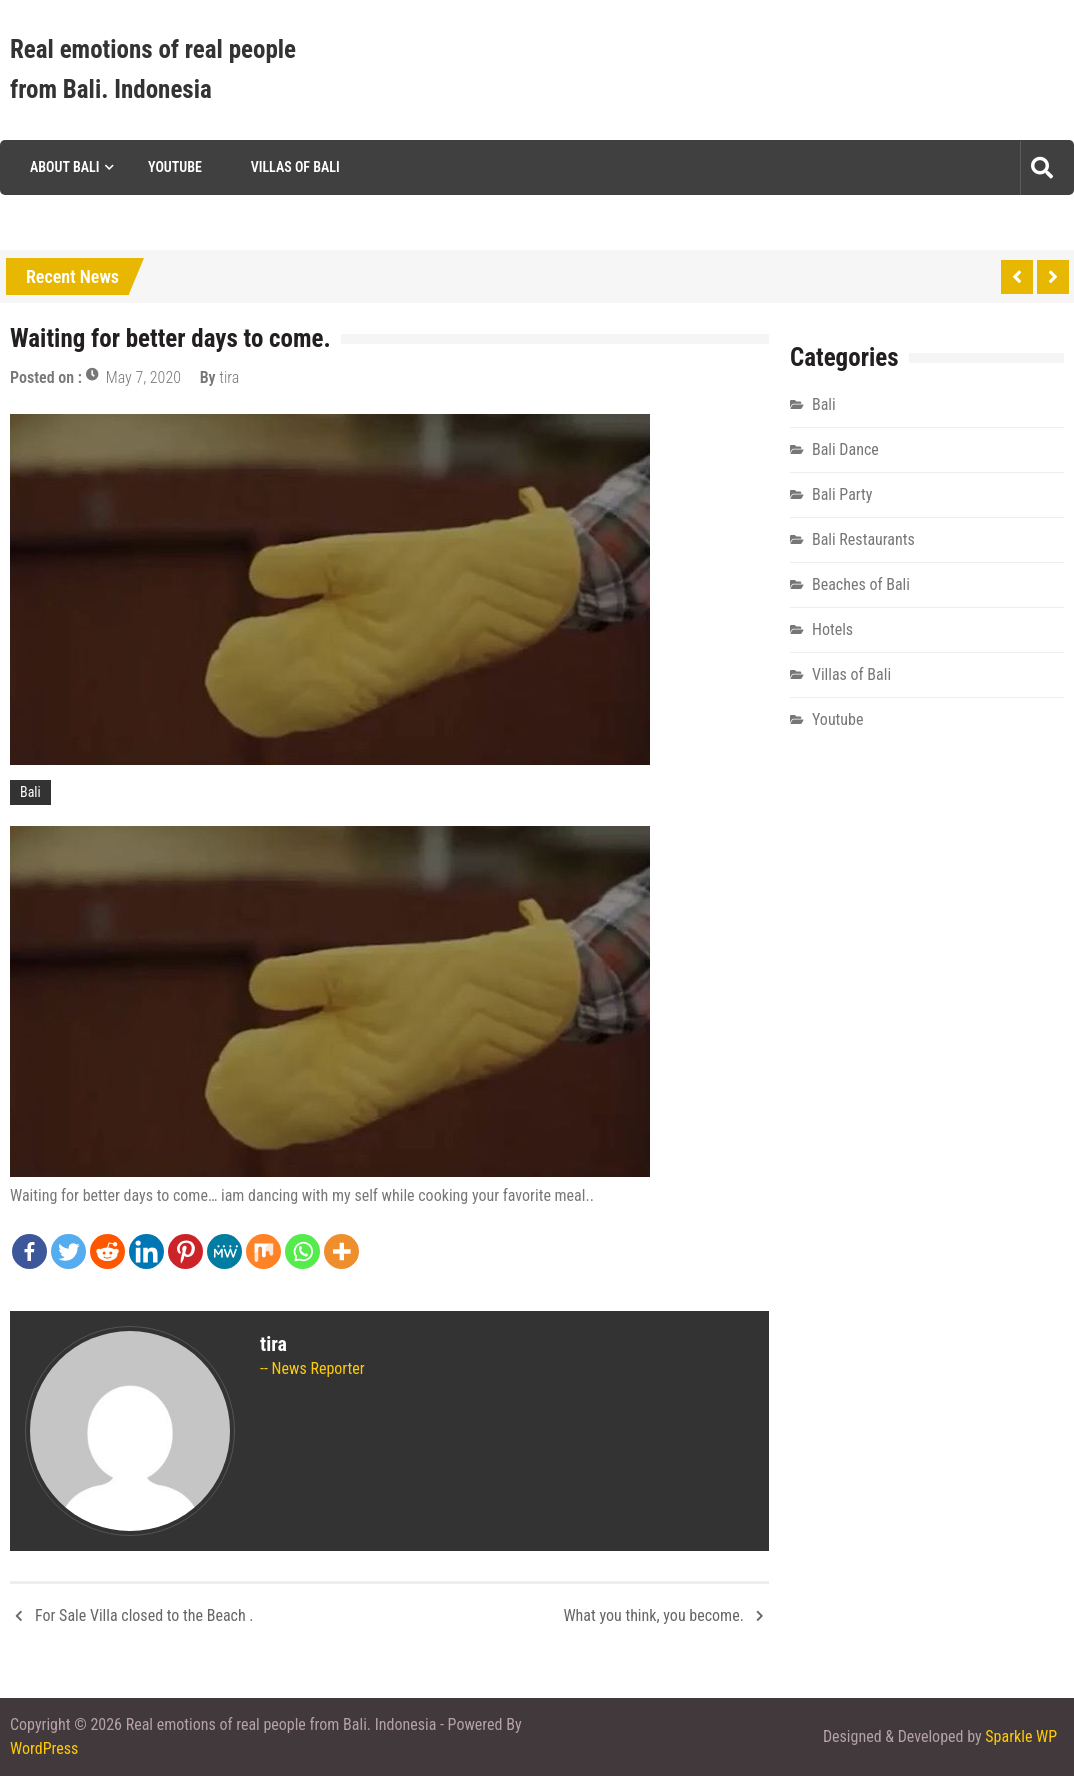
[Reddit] (107, 1251)
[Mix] (263, 1251)
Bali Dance (845, 449)
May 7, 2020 (143, 377)
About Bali (64, 167)
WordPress (44, 1748)
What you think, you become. (653, 1615)
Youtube (175, 167)
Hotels (832, 629)
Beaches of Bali (861, 584)
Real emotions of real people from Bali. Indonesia (153, 69)
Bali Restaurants (863, 539)
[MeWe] (224, 1251)
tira (229, 377)
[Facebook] (29, 1251)
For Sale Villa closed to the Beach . (144, 1615)
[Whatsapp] (302, 1251)
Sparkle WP (1021, 1736)
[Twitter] (68, 1251)
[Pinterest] (185, 1251)
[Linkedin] (146, 1251)
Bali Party (842, 494)
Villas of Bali (295, 167)
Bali (30, 792)
